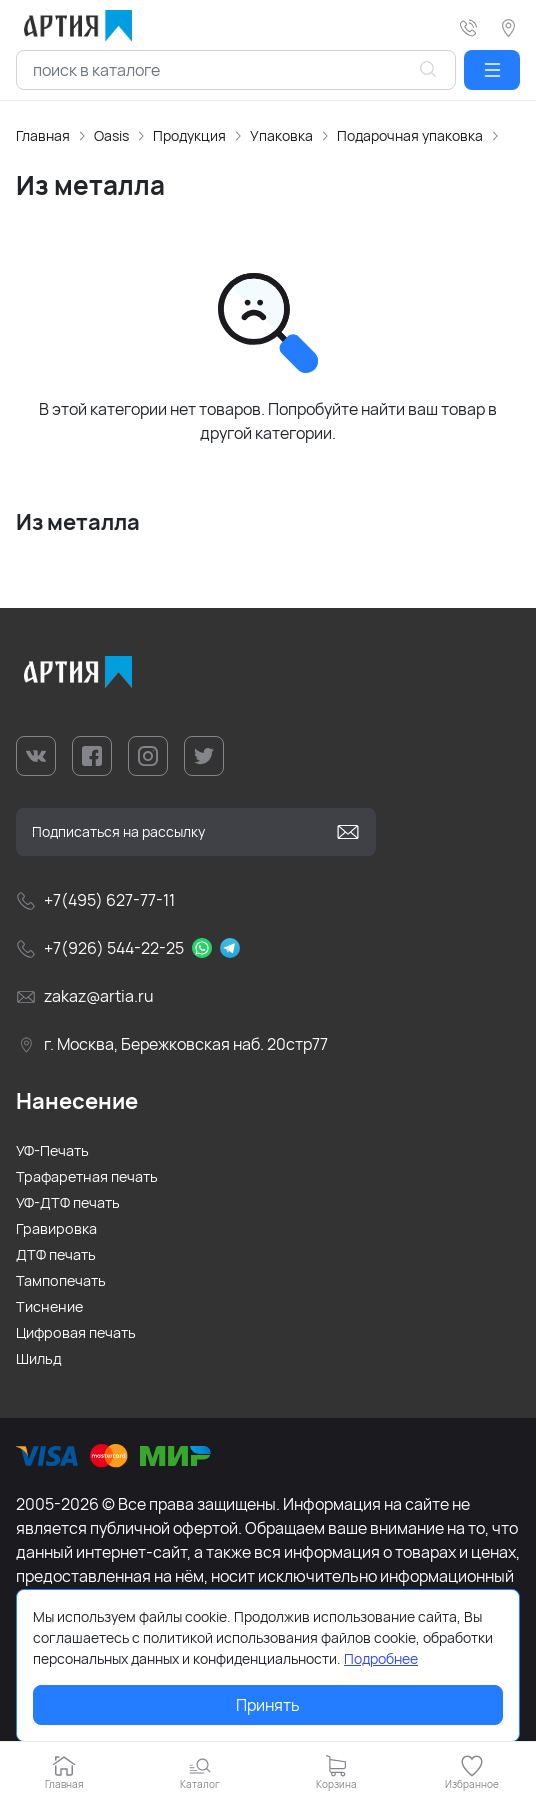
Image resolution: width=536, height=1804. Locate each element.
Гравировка (56, 1228)
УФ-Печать (52, 1150)
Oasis (111, 135)
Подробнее (381, 1658)
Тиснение (49, 1306)
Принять (268, 1705)
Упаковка (281, 135)
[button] (492, 70)
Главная (43, 135)
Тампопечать (61, 1280)
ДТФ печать (56, 1254)
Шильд (39, 1358)
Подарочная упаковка (410, 135)
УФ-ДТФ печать (68, 1202)
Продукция (189, 135)
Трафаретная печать (87, 1176)
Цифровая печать (76, 1332)
